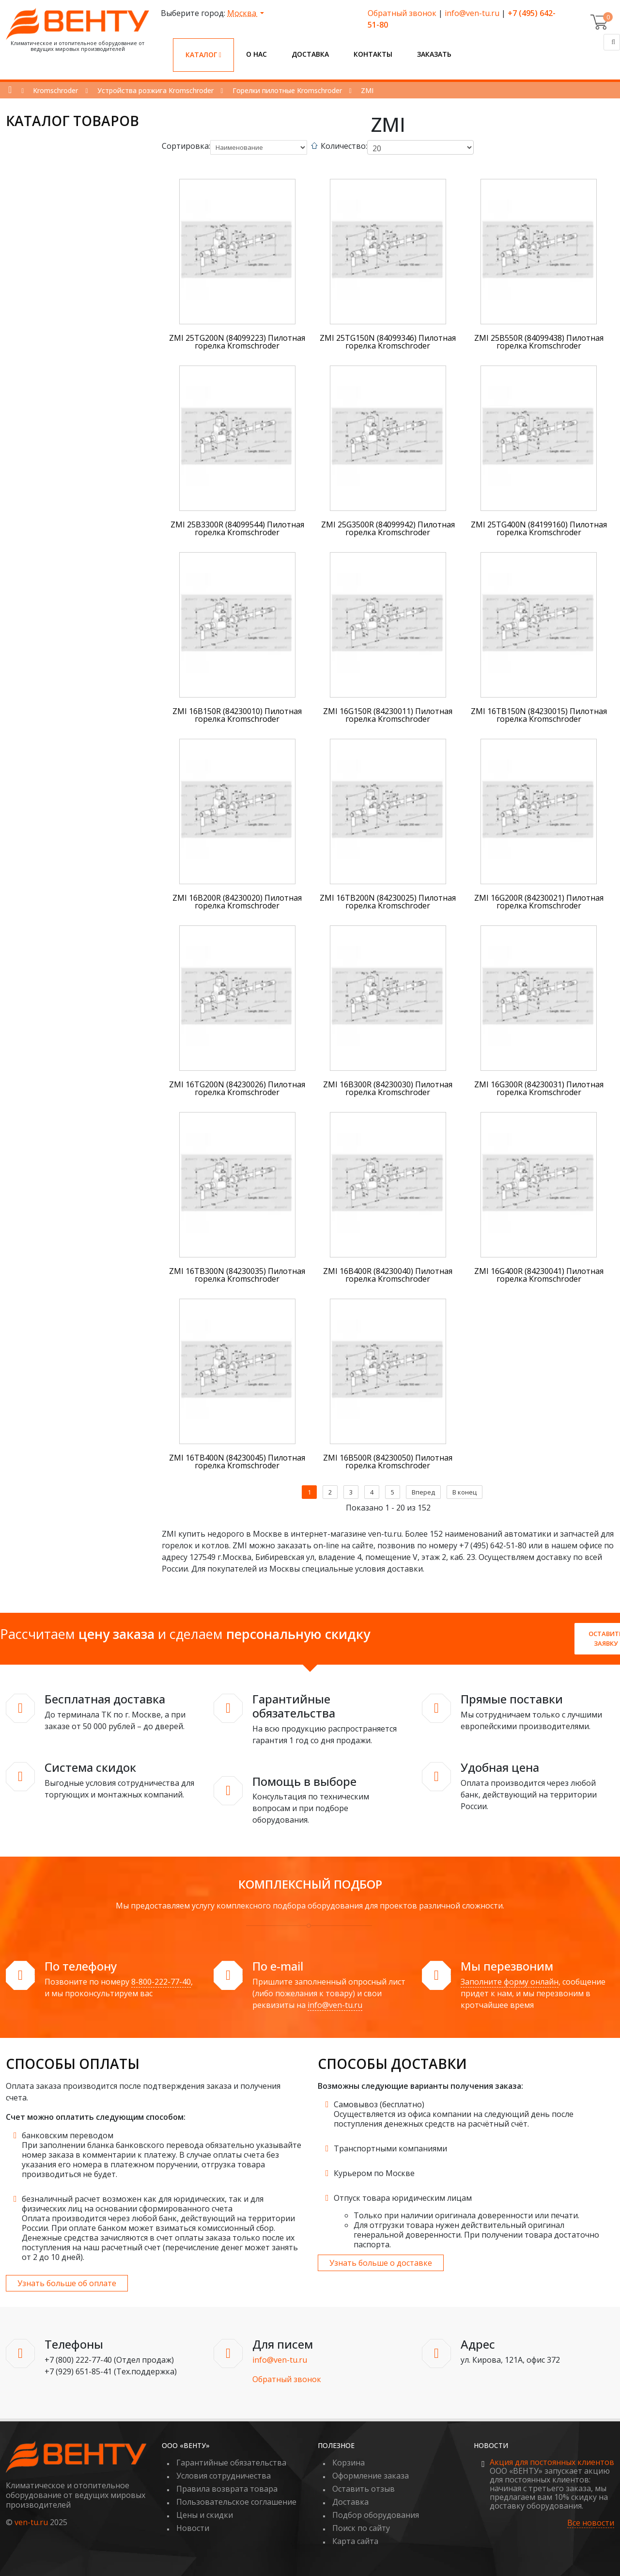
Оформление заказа (370, 2475)
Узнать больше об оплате (66, 2283)
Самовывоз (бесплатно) (379, 2104)
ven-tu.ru (31, 2522)
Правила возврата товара (227, 2488)
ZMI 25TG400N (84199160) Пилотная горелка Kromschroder (539, 528)
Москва (242, 13)
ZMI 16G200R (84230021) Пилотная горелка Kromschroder (539, 901)
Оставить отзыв (363, 2488)
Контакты (373, 54)
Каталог (203, 54)
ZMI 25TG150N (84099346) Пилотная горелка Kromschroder (388, 342)
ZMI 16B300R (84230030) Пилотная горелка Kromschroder (387, 1088)
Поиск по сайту (361, 2528)
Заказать (434, 54)
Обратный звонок (402, 13)
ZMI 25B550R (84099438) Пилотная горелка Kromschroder (539, 342)
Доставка (310, 54)
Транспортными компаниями (390, 2148)
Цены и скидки (204, 2515)
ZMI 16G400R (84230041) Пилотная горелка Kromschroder (539, 1275)
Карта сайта (355, 2541)
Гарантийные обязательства (231, 2462)
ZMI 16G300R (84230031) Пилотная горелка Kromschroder (539, 1088)
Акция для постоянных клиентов (552, 2462)
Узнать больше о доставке (380, 2263)
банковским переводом (67, 2135)
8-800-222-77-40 (161, 1981)
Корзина (348, 2462)
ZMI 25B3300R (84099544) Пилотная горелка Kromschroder (237, 528)
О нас (256, 54)
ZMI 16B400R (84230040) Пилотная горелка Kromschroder (387, 1275)
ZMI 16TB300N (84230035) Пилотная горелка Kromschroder (237, 1275)
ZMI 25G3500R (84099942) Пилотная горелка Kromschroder (388, 528)
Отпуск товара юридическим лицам (403, 2198)
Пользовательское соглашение (236, 2501)
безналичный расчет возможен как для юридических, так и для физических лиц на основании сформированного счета (143, 2204)
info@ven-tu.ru (472, 13)
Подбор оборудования (375, 2515)
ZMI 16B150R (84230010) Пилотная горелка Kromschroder (237, 715)
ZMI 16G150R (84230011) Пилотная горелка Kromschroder (387, 715)
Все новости (590, 2523)
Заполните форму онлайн (509, 1981)
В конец (464, 1492)
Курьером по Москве (374, 2173)
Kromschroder (55, 90)
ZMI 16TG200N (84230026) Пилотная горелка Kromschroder (237, 1088)
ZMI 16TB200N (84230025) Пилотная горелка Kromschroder (388, 901)
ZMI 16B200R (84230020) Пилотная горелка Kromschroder (237, 901)
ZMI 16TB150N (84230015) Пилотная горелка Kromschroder (539, 715)
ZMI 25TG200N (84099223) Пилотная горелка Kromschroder (237, 342)
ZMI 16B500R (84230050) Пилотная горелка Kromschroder (387, 1461)
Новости (192, 2528)
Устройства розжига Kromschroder (155, 90)
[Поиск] (612, 42)
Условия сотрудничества (223, 2475)
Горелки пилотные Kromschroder (287, 90)
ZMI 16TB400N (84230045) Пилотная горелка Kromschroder (237, 1461)
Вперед (423, 1492)
